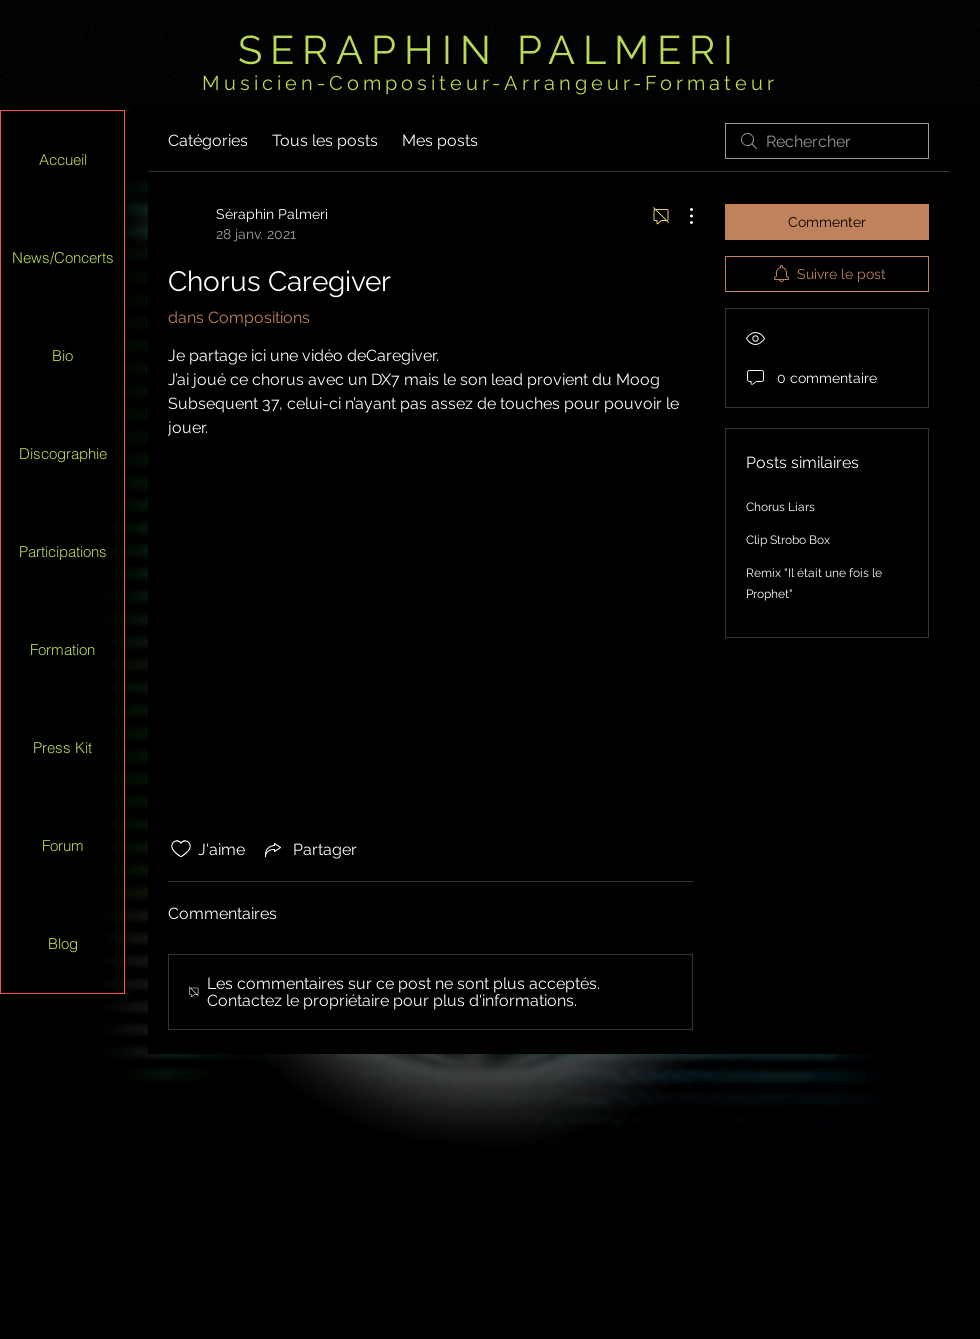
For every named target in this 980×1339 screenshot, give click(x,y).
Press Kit (62, 747)
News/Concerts (63, 257)
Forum (63, 845)
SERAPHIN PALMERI (489, 49)
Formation (62, 649)
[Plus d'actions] (681, 216)
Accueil (63, 159)
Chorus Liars (780, 507)
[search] (827, 141)
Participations (63, 551)
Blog (63, 943)
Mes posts (440, 140)
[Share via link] (309, 849)
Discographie (63, 453)
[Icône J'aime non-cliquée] (181, 849)
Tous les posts (325, 140)
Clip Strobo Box (788, 540)
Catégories (208, 140)
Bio (62, 355)
